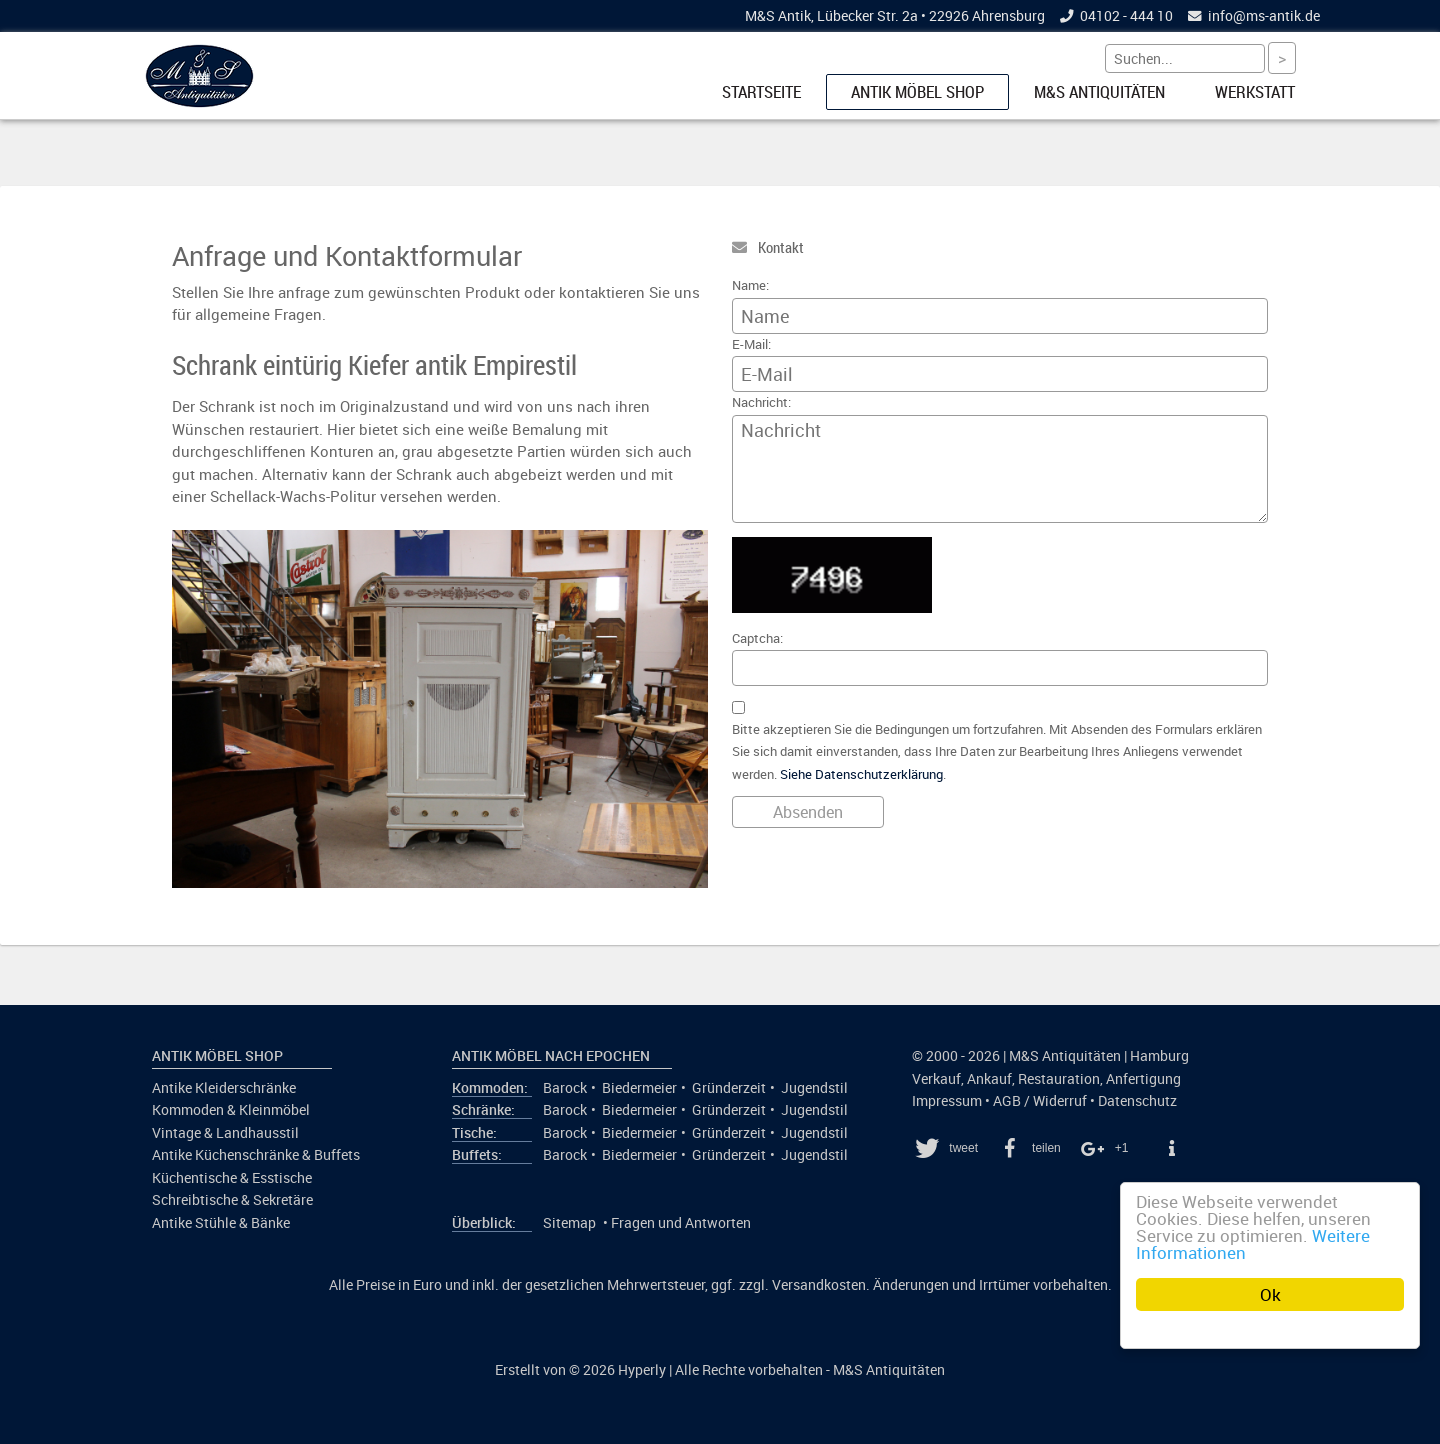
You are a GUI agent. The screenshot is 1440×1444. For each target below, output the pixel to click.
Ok (1270, 1294)
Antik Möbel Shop (917, 92)
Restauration (1059, 1079)
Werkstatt (1255, 92)
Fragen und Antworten (681, 1223)
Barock (565, 1088)
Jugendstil (814, 1088)
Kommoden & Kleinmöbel (231, 1110)
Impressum (947, 1101)
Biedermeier (639, 1088)
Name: (750, 285)
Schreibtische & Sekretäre (232, 1200)
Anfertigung (1143, 1079)
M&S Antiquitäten (1099, 92)
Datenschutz (1137, 1101)
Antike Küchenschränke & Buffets (256, 1155)
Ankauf (989, 1079)
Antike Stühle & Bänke (221, 1223)
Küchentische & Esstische (232, 1178)
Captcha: (757, 638)
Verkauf (936, 1079)
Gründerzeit (729, 1088)
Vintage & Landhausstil (225, 1133)
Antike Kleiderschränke (224, 1088)
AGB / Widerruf (1040, 1101)
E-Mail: (751, 344)
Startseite (761, 92)
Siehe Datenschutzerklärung (861, 774)
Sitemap (569, 1223)
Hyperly (642, 1370)
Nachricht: (761, 402)
